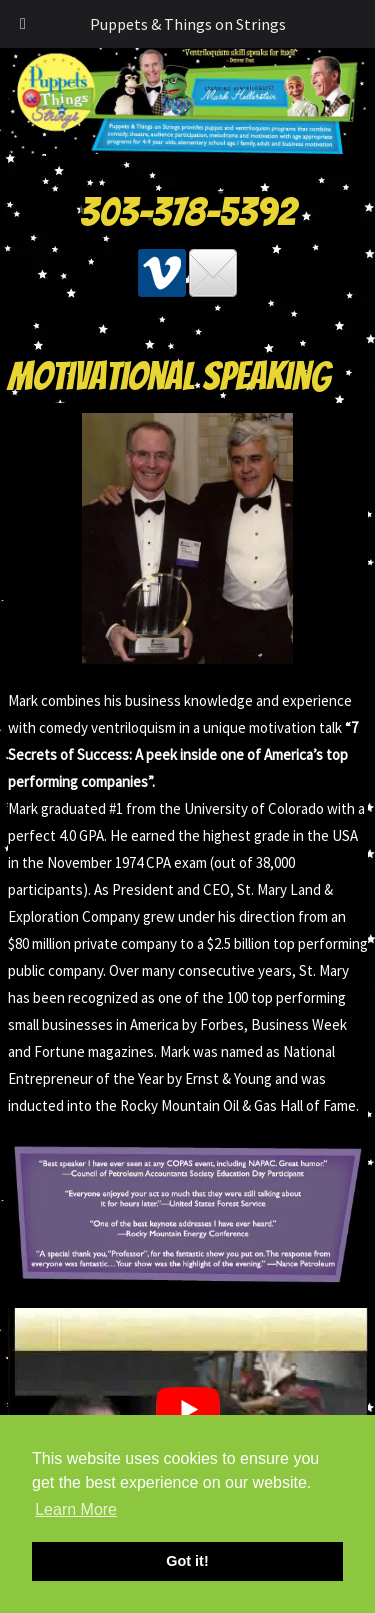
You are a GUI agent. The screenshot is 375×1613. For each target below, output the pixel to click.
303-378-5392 (188, 212)
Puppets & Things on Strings (188, 24)
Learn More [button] (76, 1509)
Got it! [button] (187, 1561)
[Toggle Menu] (23, 24)
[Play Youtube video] (188, 1409)
